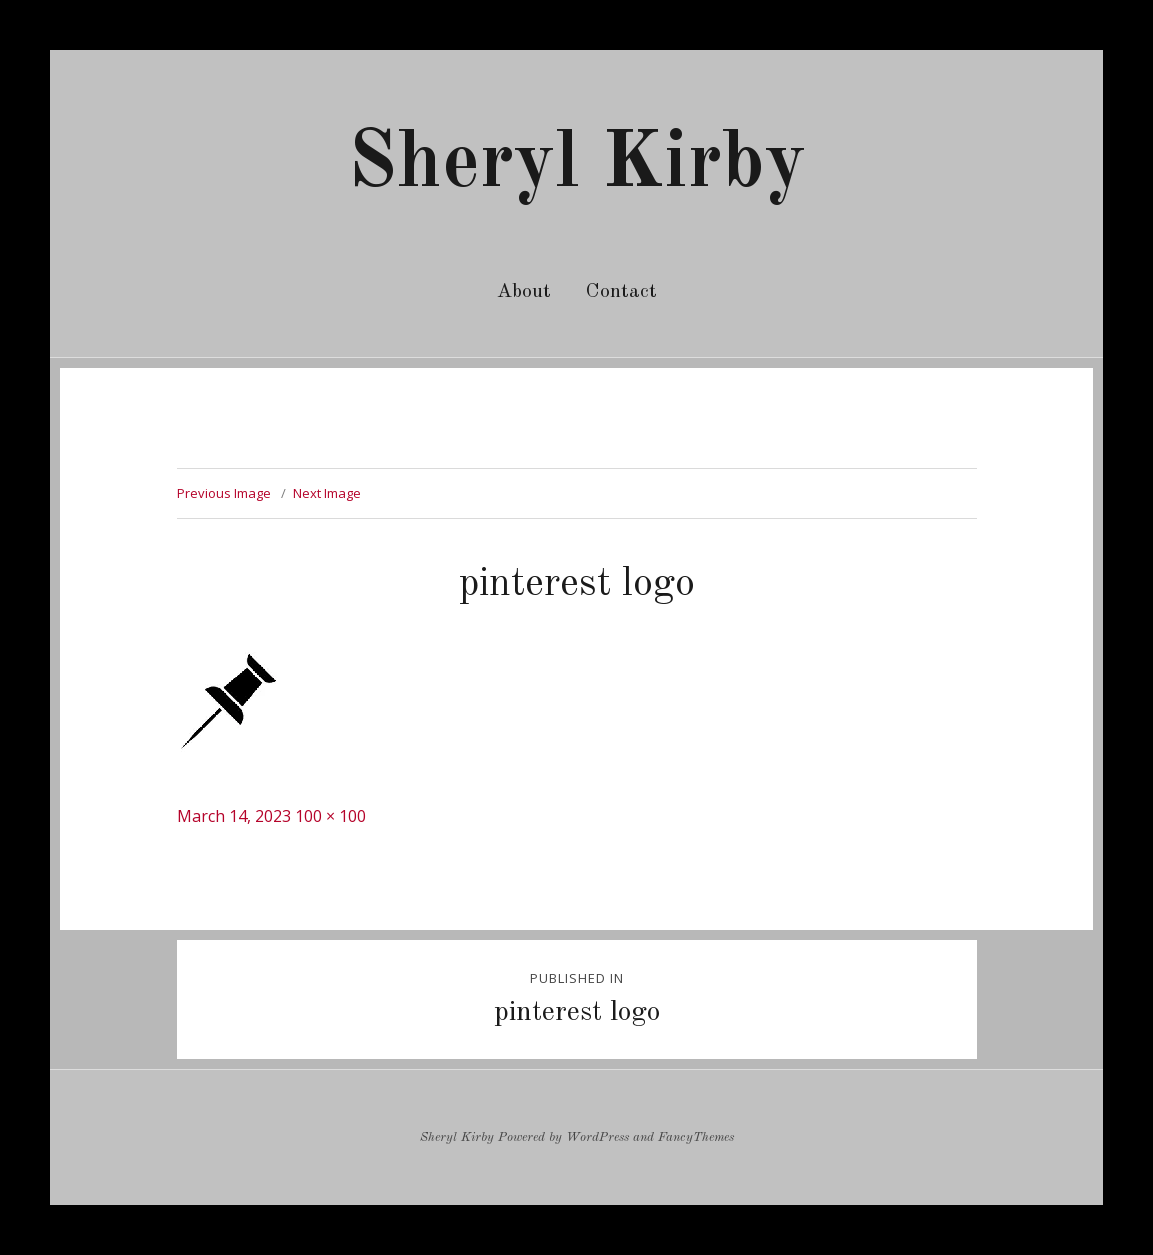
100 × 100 (330, 816)
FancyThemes (696, 1137)
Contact (621, 292)
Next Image (327, 493)
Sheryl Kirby (577, 165)
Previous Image (224, 493)
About (524, 292)
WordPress (597, 1137)
